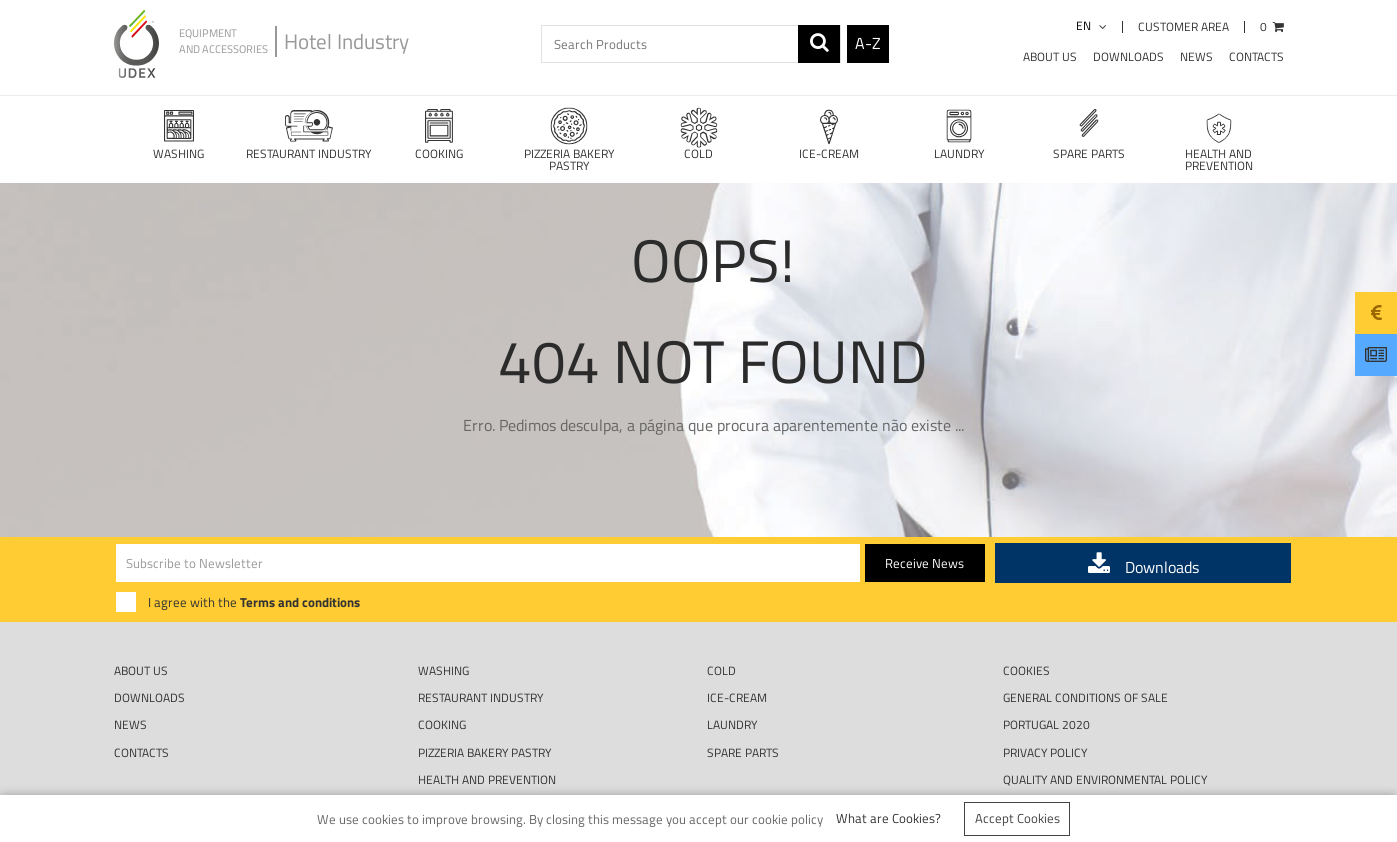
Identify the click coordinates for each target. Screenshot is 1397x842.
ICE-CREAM (829, 133)
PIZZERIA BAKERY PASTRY (569, 139)
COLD (699, 133)
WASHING (179, 133)
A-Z (868, 43)
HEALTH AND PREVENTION (1219, 139)
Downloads (1128, 56)
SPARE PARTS (1089, 133)
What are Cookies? (888, 818)
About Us (1050, 56)
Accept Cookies (1017, 818)
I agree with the (254, 556)
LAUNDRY (959, 133)
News (1196, 56)
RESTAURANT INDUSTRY (309, 133)
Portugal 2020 (1046, 678)
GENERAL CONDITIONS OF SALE (1085, 651)
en (1091, 25)
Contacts (1256, 56)
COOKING (439, 133)
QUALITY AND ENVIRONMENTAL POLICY (1105, 733)
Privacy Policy (1045, 706)
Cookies (1026, 624)
